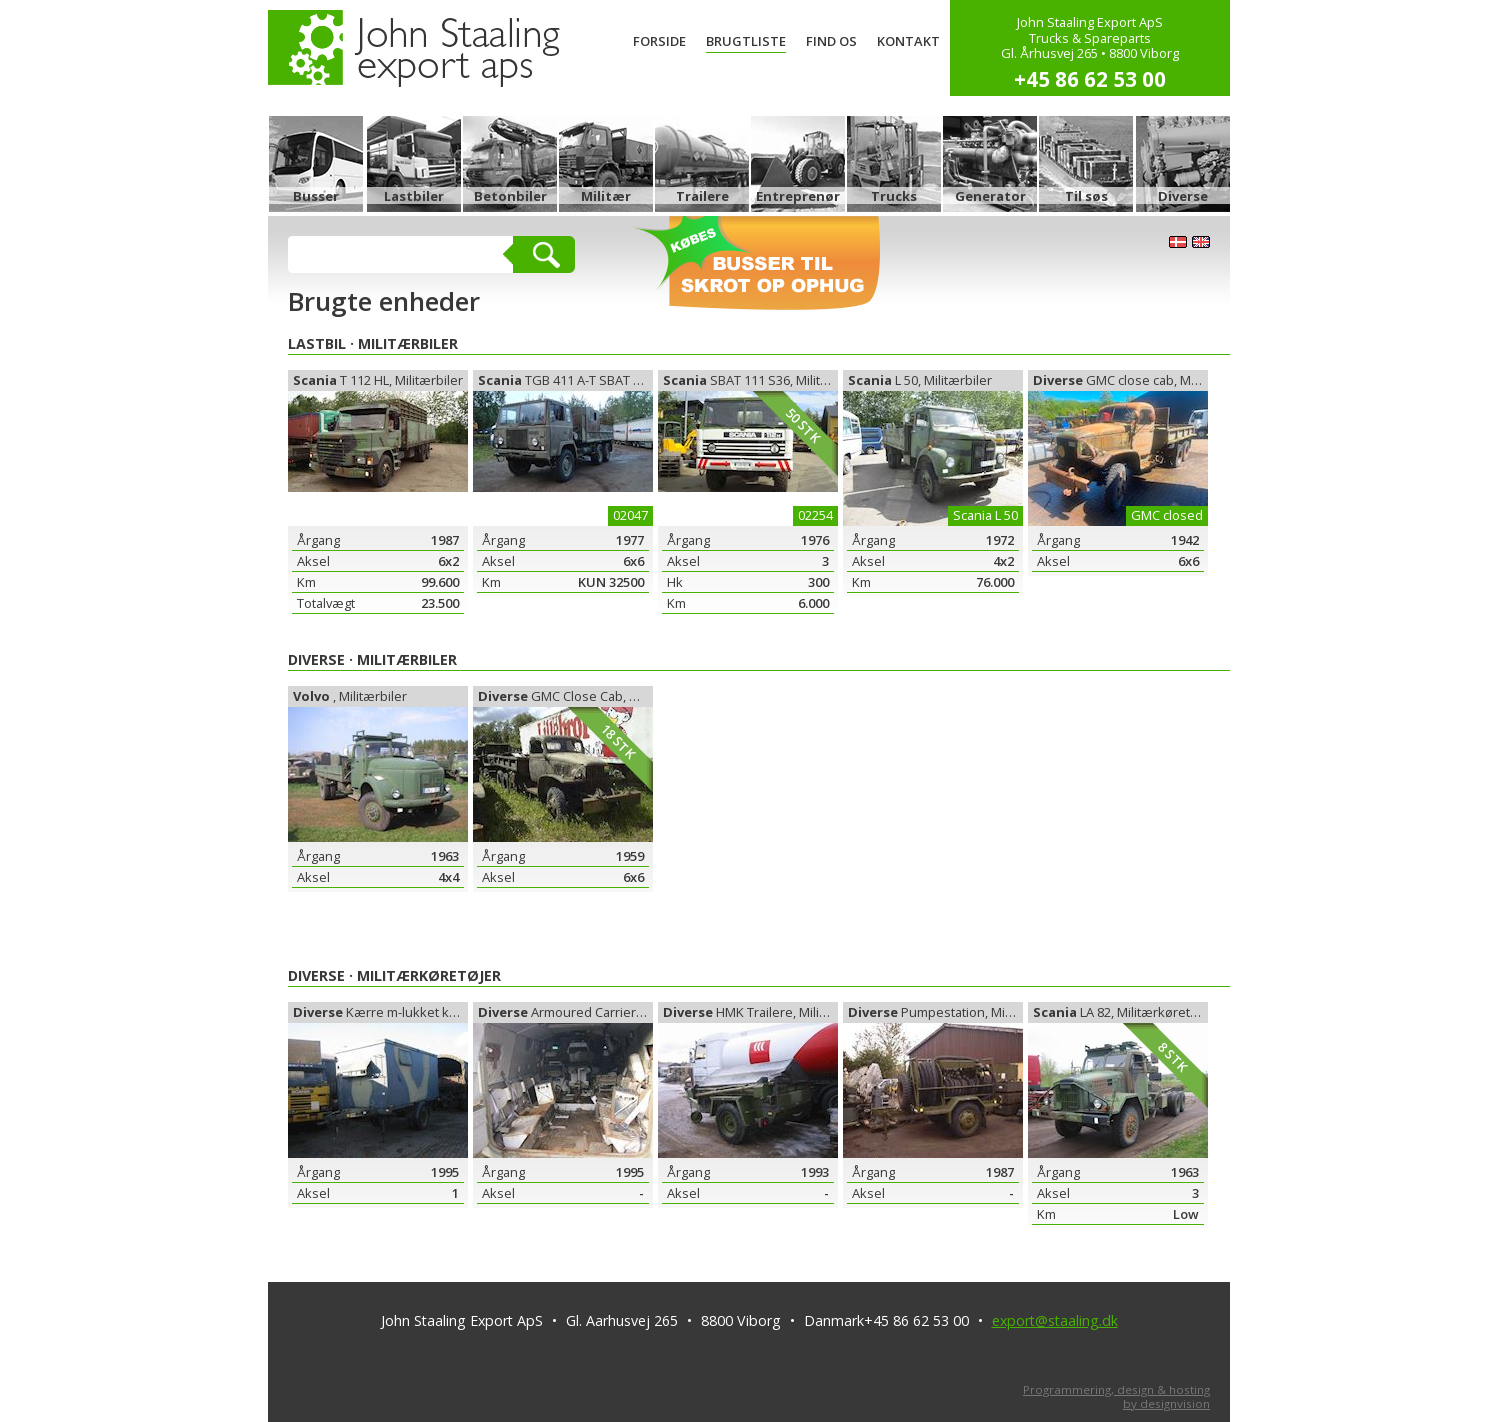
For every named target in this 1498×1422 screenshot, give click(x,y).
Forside (659, 41)
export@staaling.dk (1055, 1320)
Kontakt (908, 41)
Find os (831, 41)
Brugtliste (746, 41)
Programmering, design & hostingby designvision (1116, 1396)
